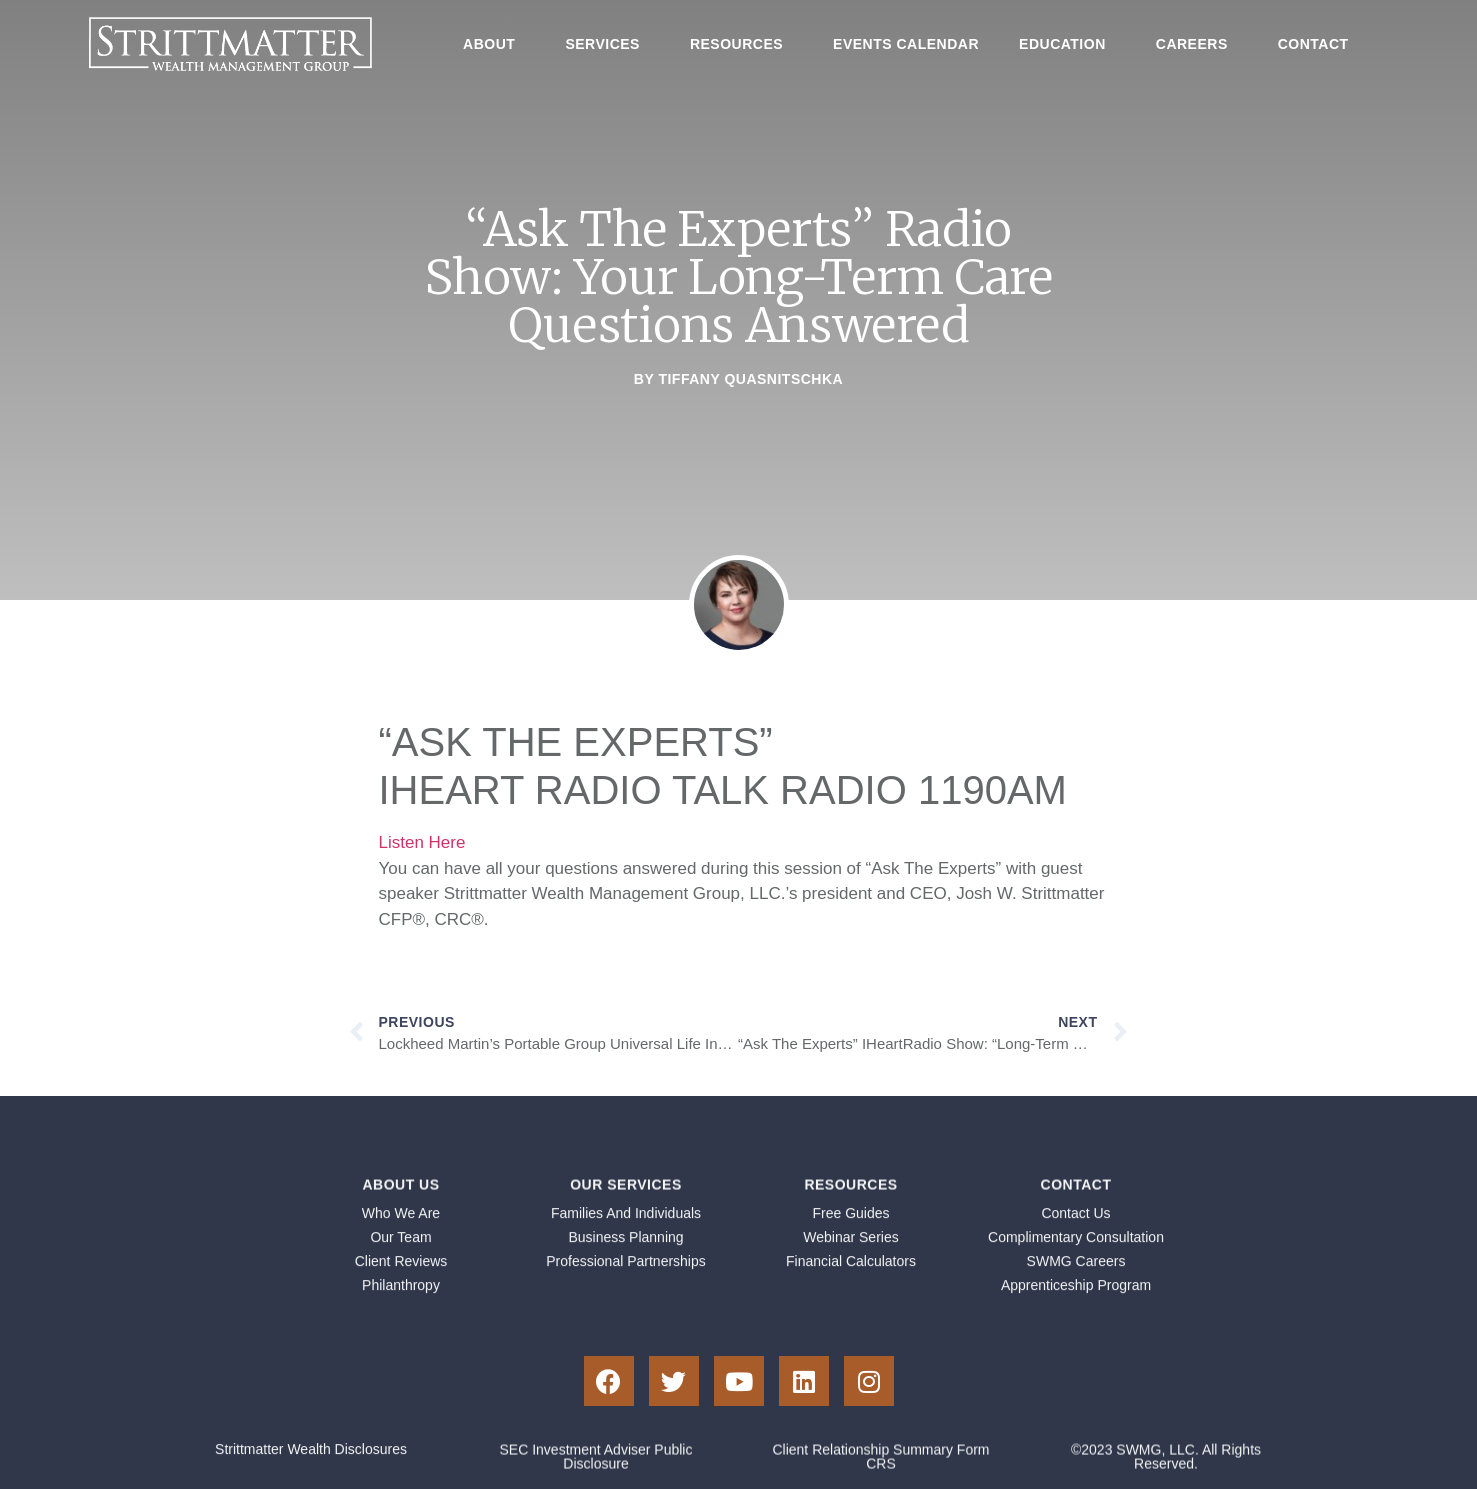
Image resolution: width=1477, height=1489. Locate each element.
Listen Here (422, 842)
